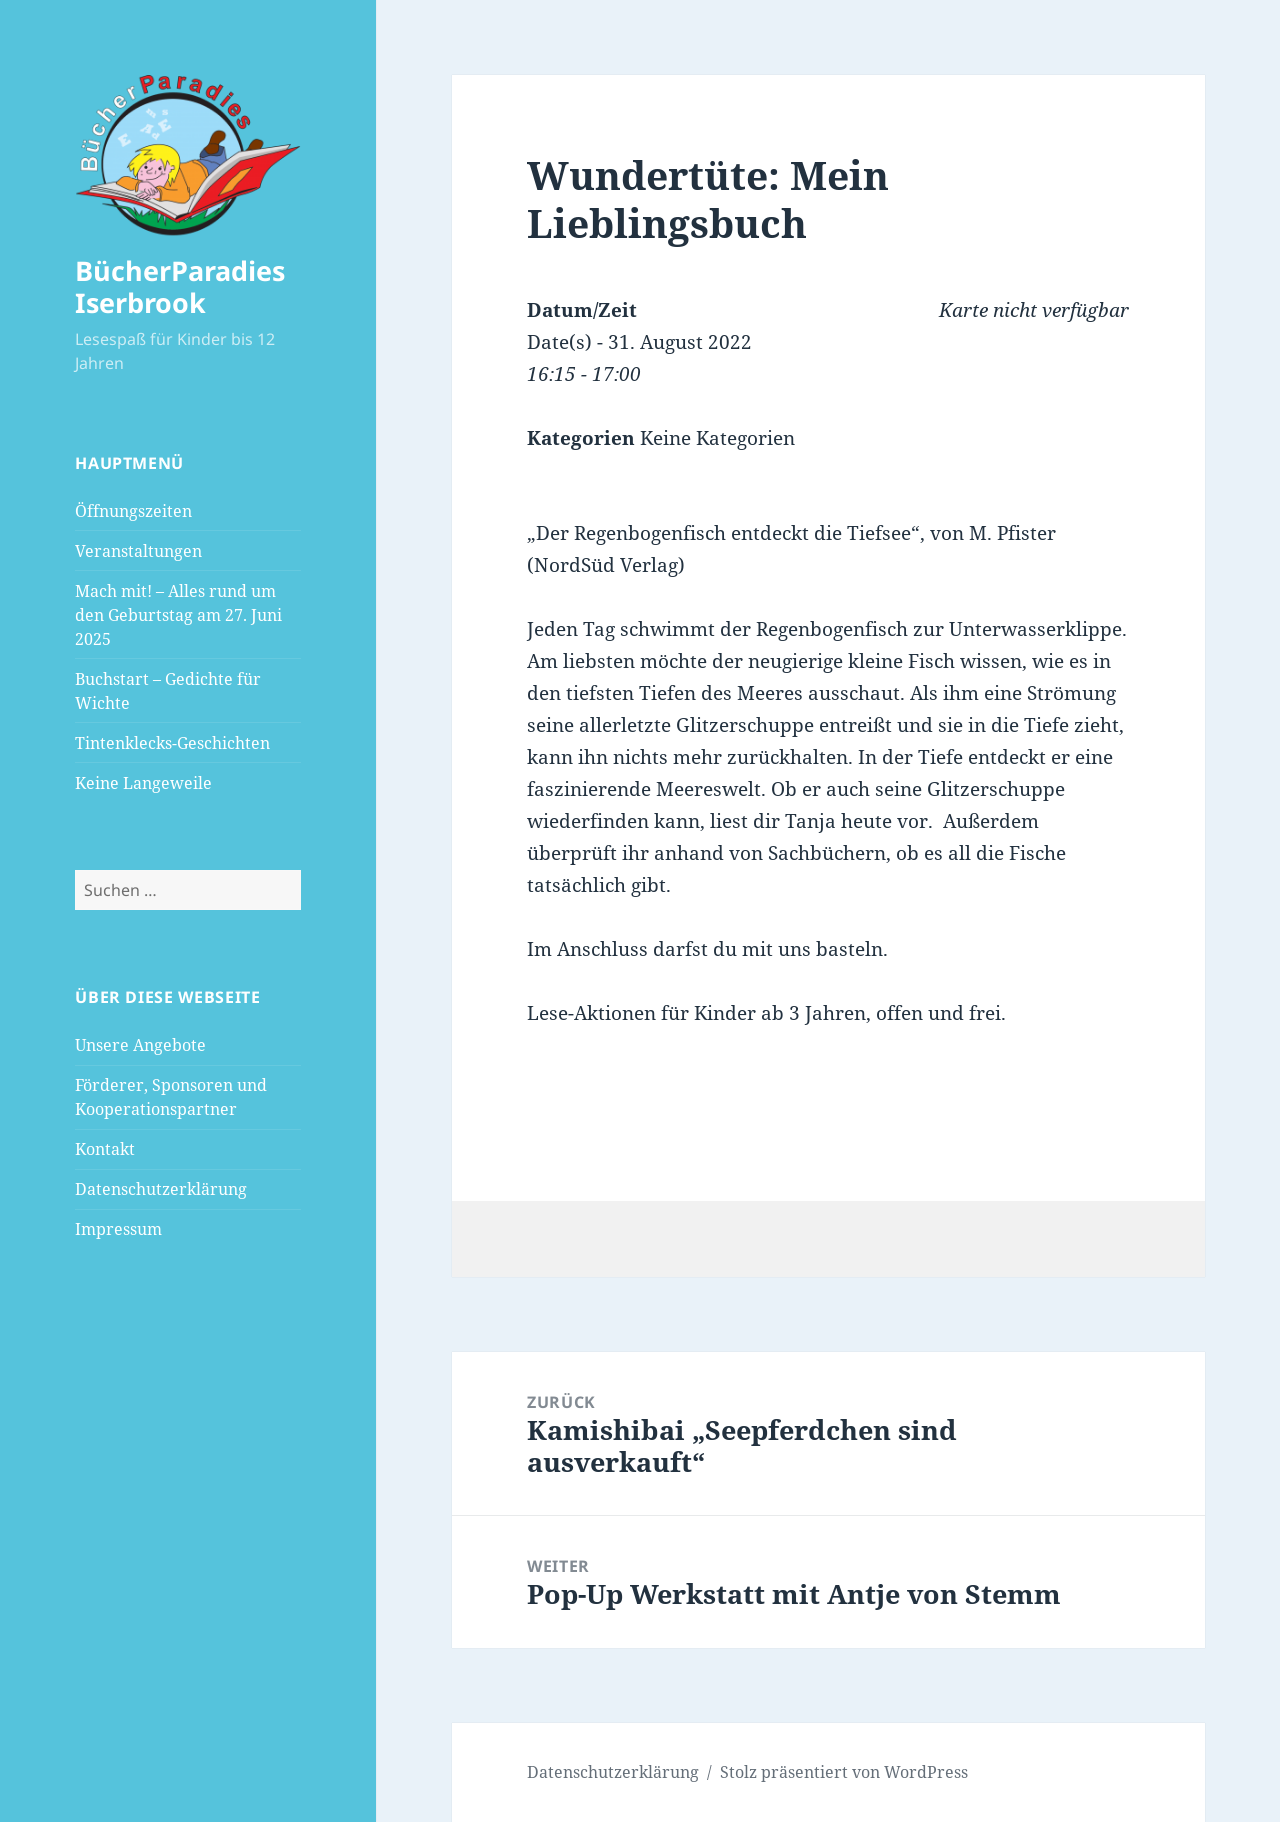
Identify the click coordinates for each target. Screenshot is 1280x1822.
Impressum (118, 1229)
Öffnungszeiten (133, 511)
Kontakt (105, 1149)
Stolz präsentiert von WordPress (844, 1772)
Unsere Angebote (140, 1045)
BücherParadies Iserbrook (180, 286)
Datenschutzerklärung (161, 1189)
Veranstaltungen (138, 551)
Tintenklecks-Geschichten (172, 743)
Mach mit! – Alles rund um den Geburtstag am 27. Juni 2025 (178, 615)
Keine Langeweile (143, 783)
